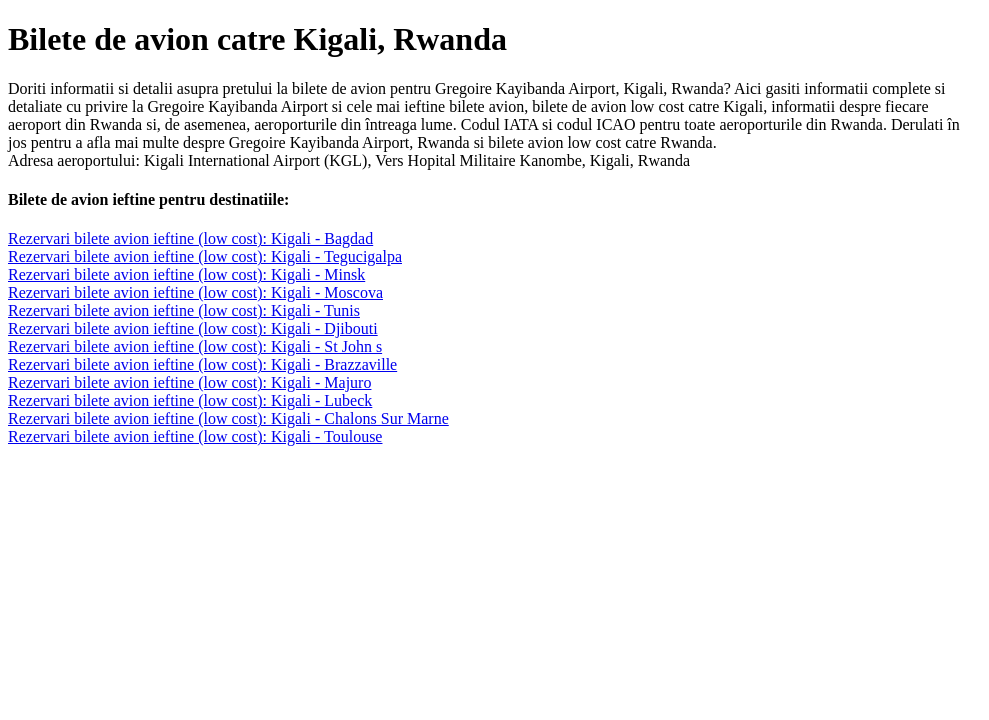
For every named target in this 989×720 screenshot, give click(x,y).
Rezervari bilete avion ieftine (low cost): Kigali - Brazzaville (202, 364)
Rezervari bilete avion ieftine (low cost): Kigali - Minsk (186, 274)
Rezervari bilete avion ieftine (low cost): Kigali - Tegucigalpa (205, 256)
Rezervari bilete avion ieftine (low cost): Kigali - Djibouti (193, 328)
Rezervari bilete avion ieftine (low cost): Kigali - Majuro (189, 382)
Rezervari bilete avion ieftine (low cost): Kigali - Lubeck (190, 400)
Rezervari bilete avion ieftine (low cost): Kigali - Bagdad (190, 238)
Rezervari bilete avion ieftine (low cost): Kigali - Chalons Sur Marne (228, 418)
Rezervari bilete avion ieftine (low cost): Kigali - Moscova (195, 292)
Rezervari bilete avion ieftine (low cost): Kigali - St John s (195, 346)
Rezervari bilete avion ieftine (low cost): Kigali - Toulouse (195, 436)
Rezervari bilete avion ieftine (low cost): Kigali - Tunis (184, 310)
